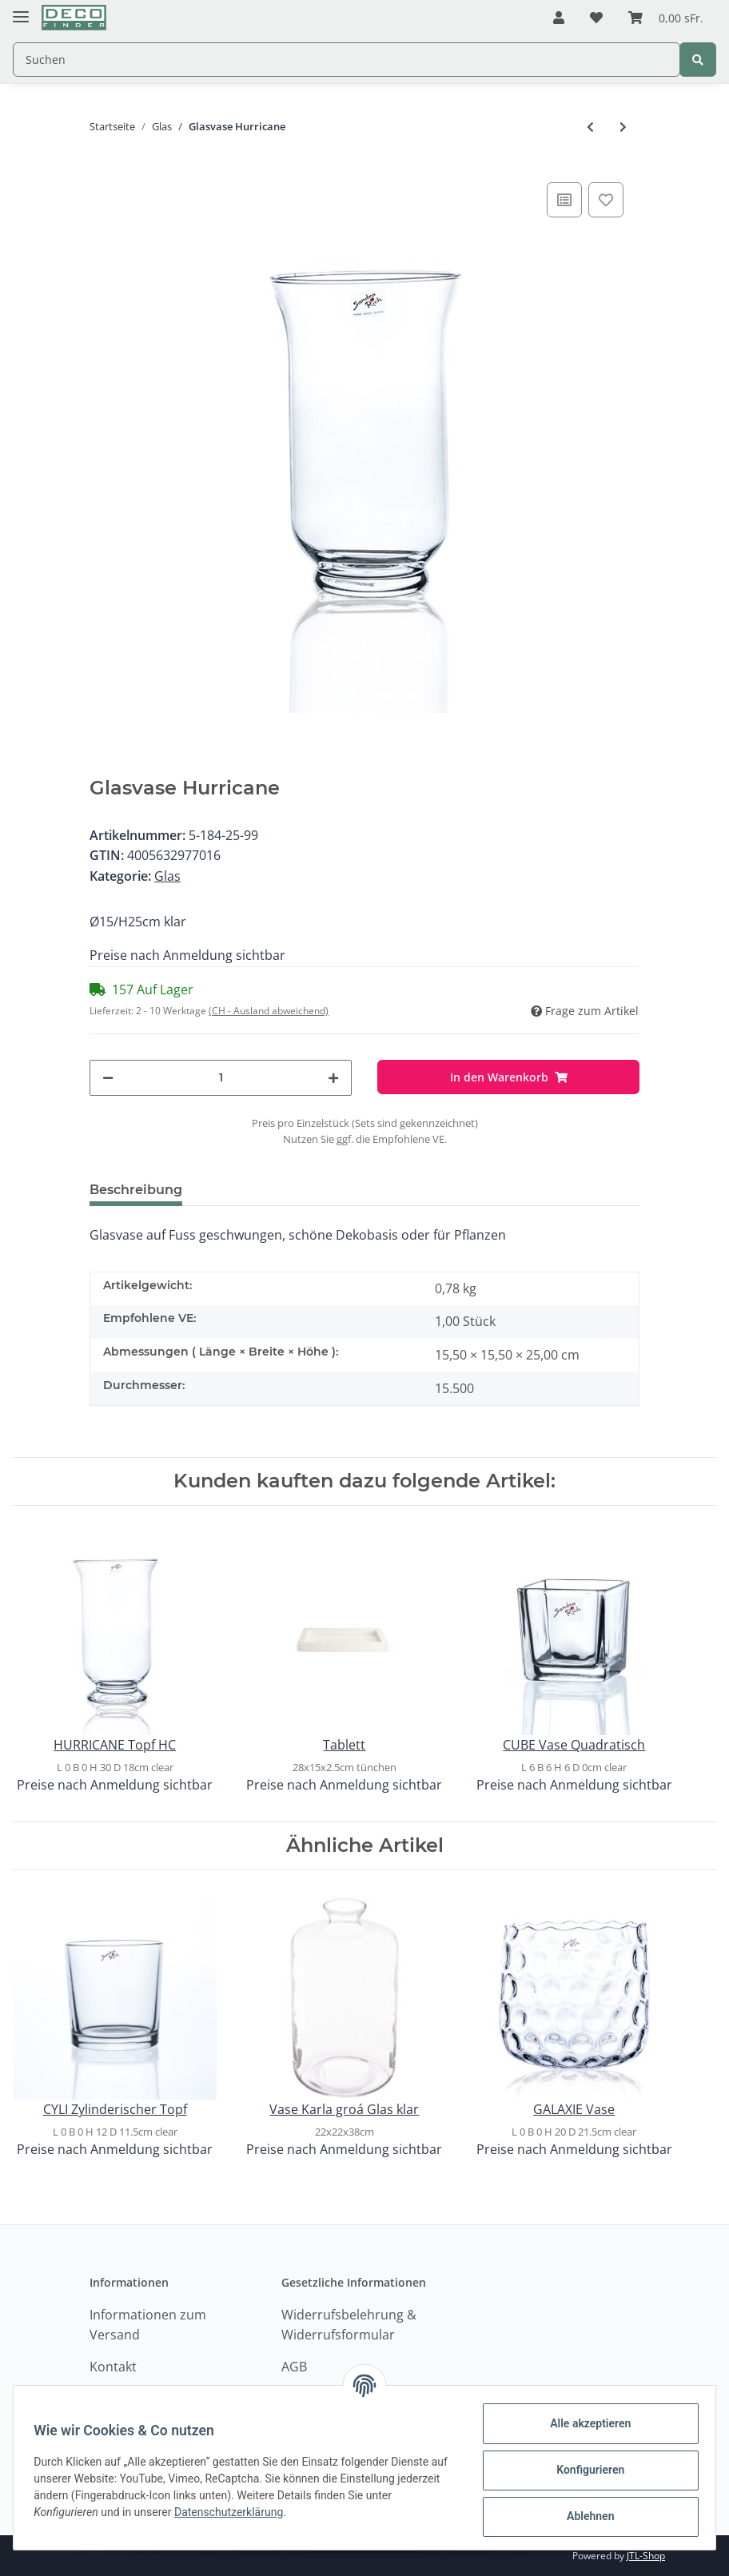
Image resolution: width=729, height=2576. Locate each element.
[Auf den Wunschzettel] (605, 199)
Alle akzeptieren (584, 2423)
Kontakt (113, 2366)
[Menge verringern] (107, 1078)
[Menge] (221, 1078)
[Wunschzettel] (596, 18)
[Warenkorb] (665, 18)
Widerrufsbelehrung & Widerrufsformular (348, 2325)
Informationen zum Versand (148, 2325)
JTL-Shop (646, 2555)
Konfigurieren (585, 2469)
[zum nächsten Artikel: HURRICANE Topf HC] (623, 126)
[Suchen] (346, 59)
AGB (294, 2366)
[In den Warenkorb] (508, 1077)
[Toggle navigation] (21, 10)
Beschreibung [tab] (136, 1189)
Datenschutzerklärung (234, 2512)
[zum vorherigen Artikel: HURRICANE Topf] (590, 126)
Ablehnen (584, 2516)
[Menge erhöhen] (333, 1078)
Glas (167, 876)
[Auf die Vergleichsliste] (564, 199)
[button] (558, 18)
